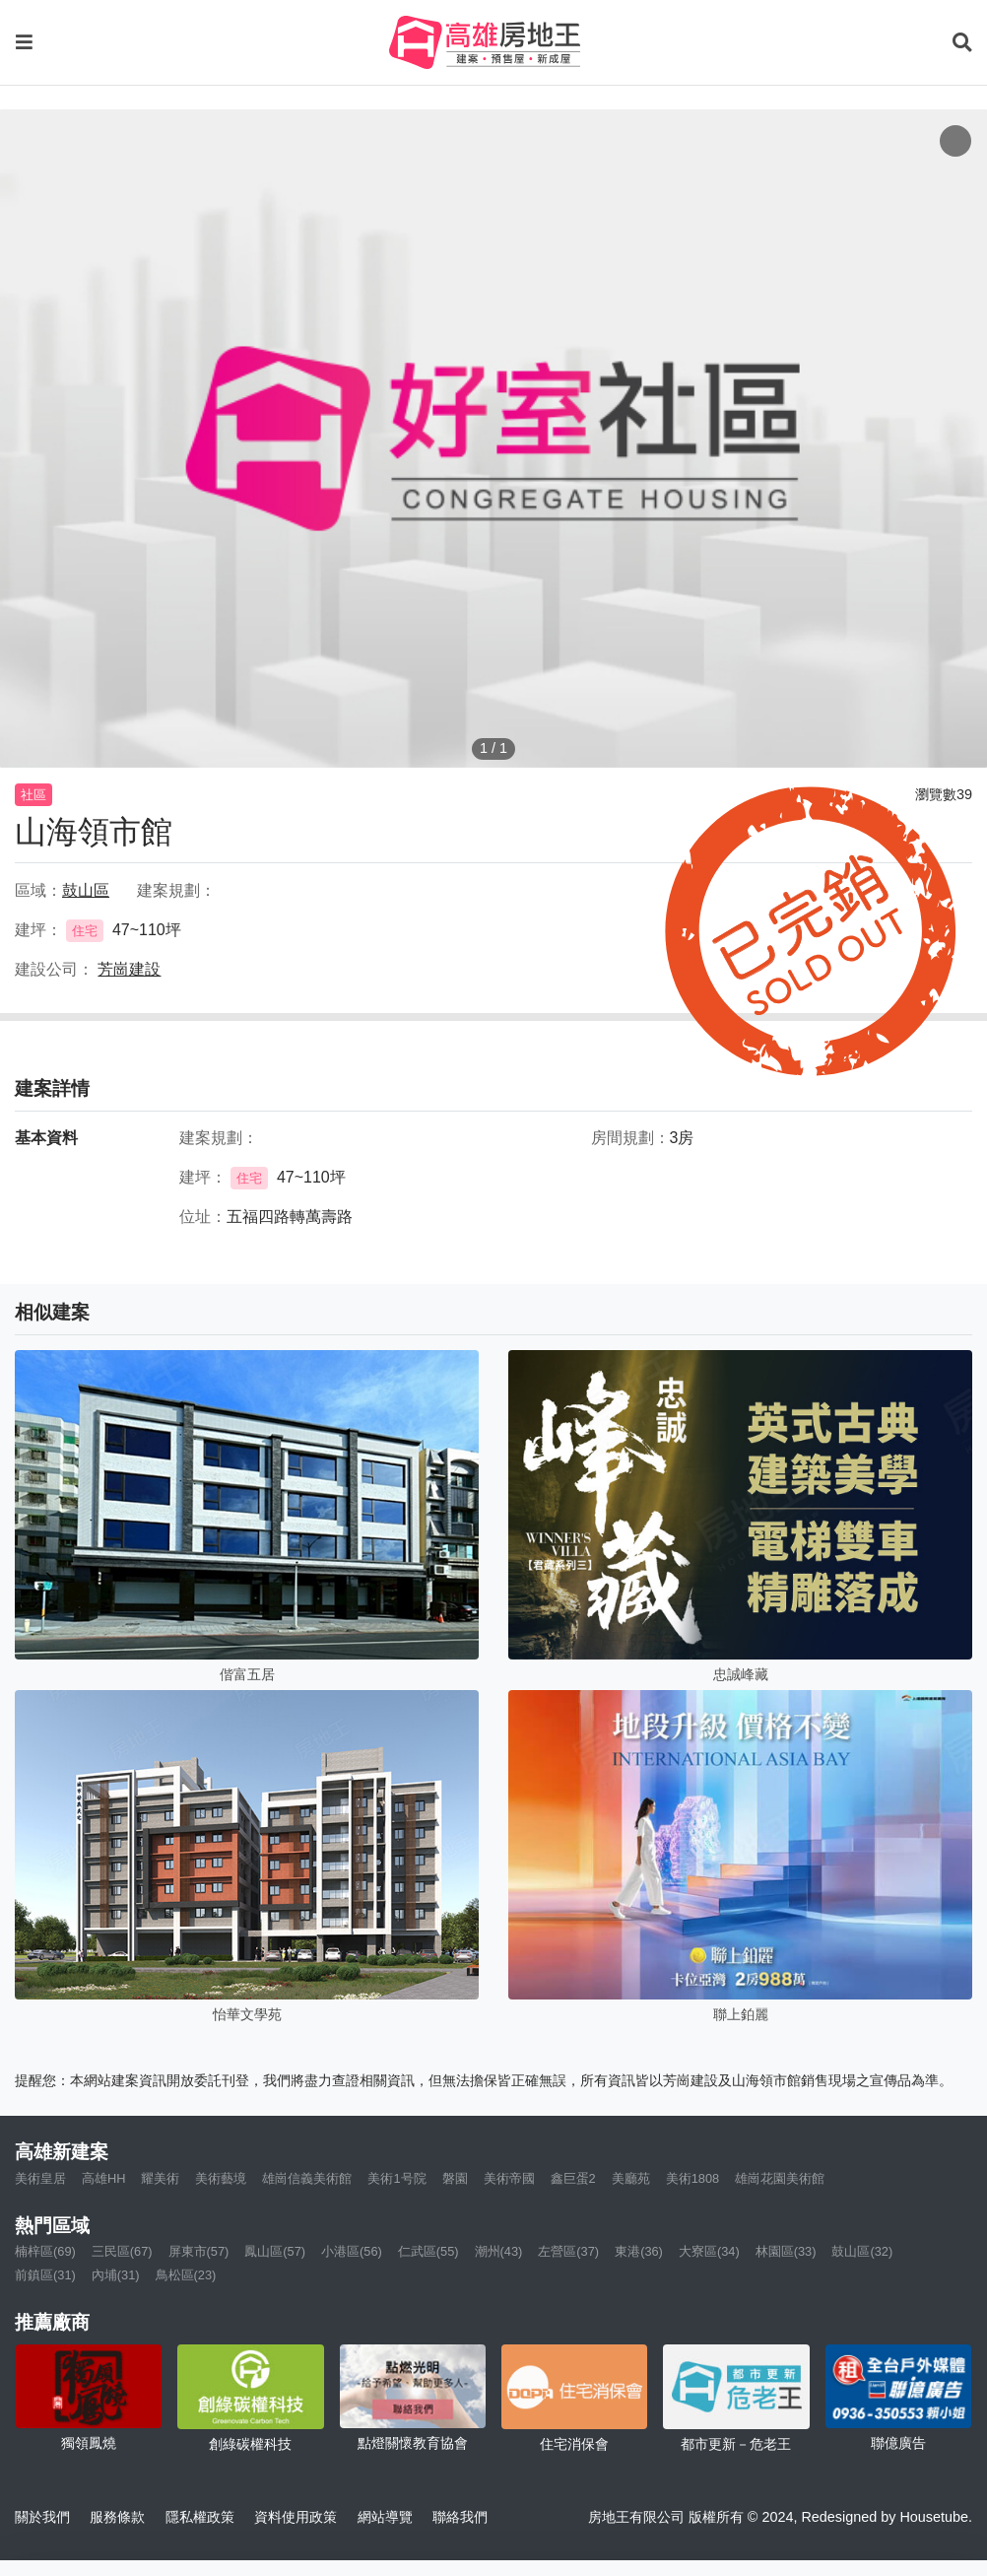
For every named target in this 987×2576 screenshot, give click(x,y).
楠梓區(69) (45, 2251)
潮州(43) (499, 2251)
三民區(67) (122, 2251)
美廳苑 (631, 2178)
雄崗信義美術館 (307, 2178)
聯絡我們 (460, 2517)
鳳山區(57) (274, 2251)
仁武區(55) (428, 2251)
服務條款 (117, 2517)
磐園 (455, 2178)
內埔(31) (116, 2275)
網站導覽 (385, 2517)
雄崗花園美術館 (779, 2178)
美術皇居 (40, 2178)
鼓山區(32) (861, 2251)
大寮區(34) (709, 2251)
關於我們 (42, 2517)
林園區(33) (786, 2251)
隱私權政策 (199, 2517)
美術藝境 (220, 2178)
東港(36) (639, 2251)
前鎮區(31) (45, 2275)
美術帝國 (509, 2178)
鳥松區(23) (186, 2275)
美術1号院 (396, 2178)
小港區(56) (351, 2251)
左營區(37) (568, 2251)
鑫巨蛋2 (573, 2178)
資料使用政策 (295, 2517)
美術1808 (692, 2178)
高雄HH (103, 2178)
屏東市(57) (199, 2251)
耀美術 (160, 2178)
